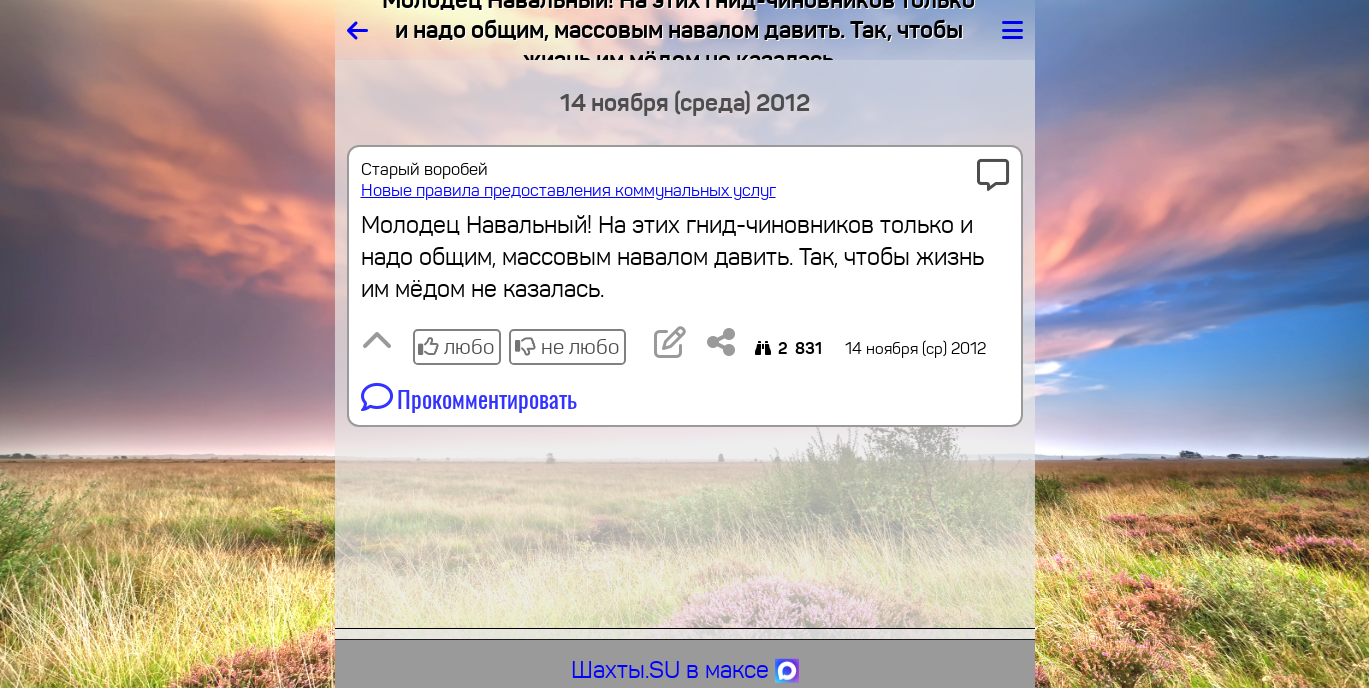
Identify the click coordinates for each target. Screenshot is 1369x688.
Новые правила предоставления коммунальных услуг (568, 190)
